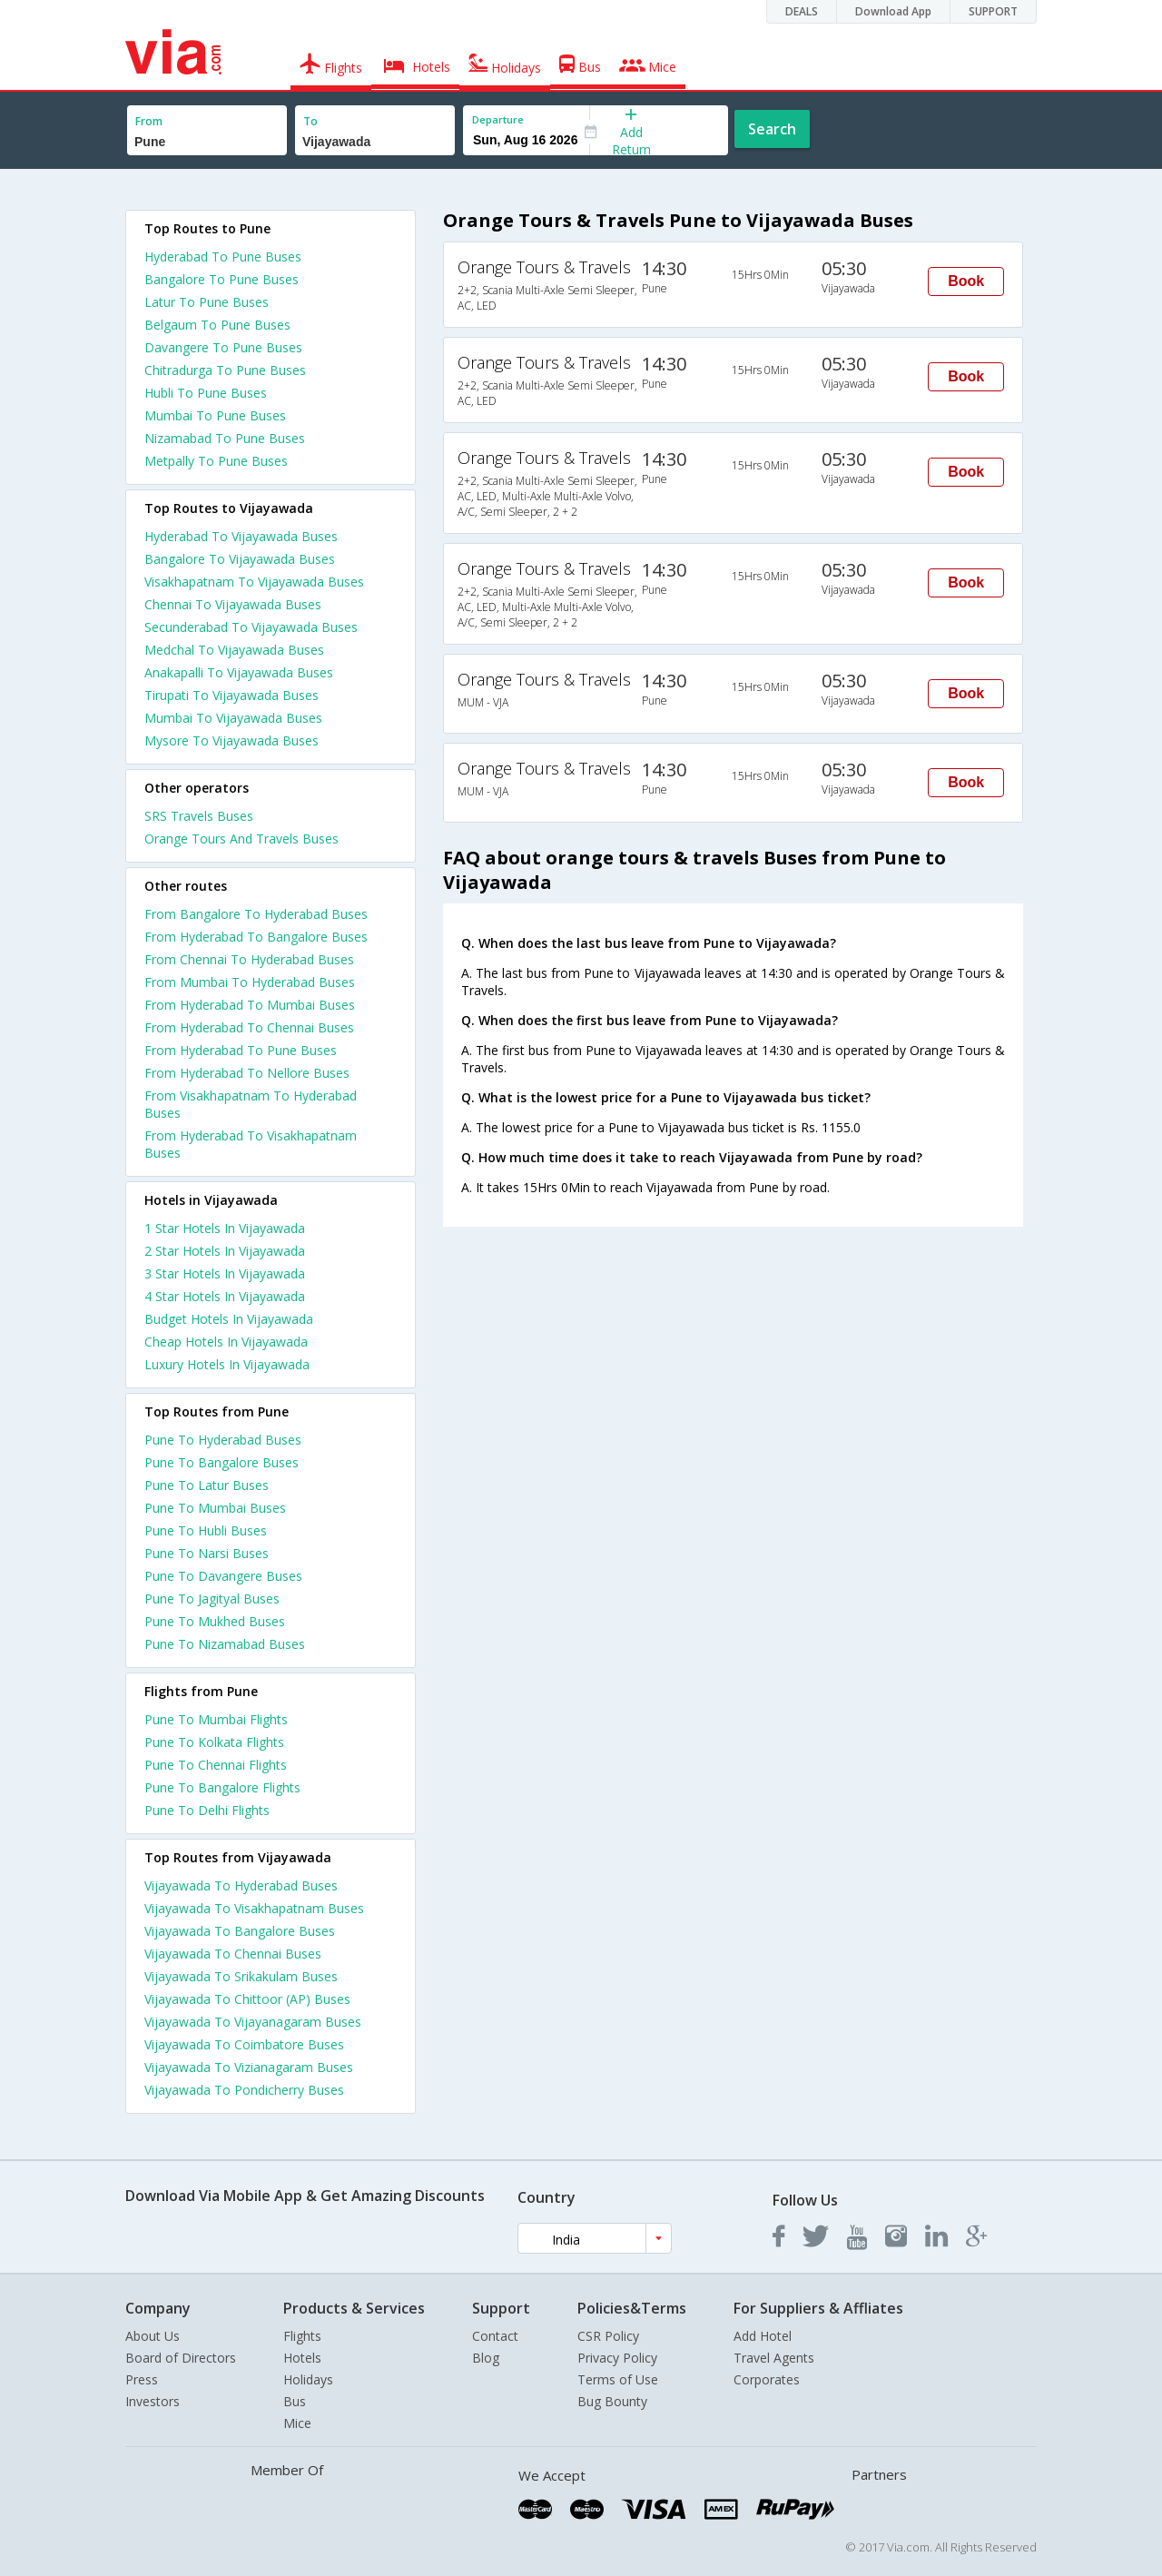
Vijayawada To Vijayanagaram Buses (252, 2021)
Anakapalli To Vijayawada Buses (238, 672)
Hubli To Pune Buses (205, 392)
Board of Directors (180, 2357)
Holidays (308, 2379)
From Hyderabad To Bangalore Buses (256, 936)
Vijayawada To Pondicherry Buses (244, 2089)
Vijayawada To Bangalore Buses (239, 1930)
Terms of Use (617, 2379)
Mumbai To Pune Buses (215, 415)
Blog (485, 2357)
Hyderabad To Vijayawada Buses (241, 536)
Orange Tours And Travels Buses (241, 838)
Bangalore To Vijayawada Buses (239, 559)
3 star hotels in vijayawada (224, 1273)
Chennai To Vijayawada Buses (232, 604)
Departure (498, 119)
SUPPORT (993, 11)
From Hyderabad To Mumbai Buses (249, 1004)
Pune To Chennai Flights (215, 1764)
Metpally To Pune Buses (216, 460)
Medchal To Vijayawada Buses (234, 649)
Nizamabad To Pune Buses (224, 438)
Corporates (767, 2379)
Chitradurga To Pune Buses (225, 370)
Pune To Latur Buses (206, 1485)
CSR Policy (608, 2335)
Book (966, 281)
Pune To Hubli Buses (205, 1530)
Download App (893, 11)
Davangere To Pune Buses (223, 347)
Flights (302, 2335)
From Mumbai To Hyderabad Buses (249, 982)
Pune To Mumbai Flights (216, 1719)
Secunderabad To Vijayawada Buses (251, 627)
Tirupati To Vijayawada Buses (231, 695)
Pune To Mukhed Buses (214, 1621)
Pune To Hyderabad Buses (222, 1439)
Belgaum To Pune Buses (217, 324)
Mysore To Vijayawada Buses (231, 740)
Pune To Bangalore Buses (221, 1462)
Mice (297, 2423)
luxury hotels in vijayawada (227, 1364)
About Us (152, 2335)
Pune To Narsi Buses (206, 1553)
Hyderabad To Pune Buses (222, 256)
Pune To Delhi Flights (207, 1810)
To (310, 121)
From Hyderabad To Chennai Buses (249, 1027)
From (148, 121)
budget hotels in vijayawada (228, 1318)
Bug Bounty (612, 2401)
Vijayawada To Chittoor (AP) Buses (247, 1999)
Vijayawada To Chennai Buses (232, 1953)
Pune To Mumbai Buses (215, 1507)
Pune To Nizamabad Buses (224, 1644)
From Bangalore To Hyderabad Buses (256, 914)
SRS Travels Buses (198, 815)
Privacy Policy (617, 2357)
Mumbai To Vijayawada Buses (233, 717)
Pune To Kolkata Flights (214, 1742)
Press (141, 2379)
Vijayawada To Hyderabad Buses (241, 1885)
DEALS (801, 11)
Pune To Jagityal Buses (212, 1598)
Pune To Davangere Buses (223, 1575)
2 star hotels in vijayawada (224, 1250)
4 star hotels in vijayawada (224, 1296)
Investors (152, 2401)
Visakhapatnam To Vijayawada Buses (254, 581)
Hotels (302, 2357)
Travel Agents (774, 2357)
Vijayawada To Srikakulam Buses (241, 1976)
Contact (495, 2335)
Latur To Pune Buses (206, 302)
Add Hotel (763, 2335)
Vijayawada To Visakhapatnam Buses (254, 1908)
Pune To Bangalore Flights (222, 1787)
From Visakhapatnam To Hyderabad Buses (250, 1104)
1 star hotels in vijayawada (224, 1228)
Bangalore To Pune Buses (221, 279)
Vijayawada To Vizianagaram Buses (248, 2067)
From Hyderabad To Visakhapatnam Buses (250, 1144)
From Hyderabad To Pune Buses (240, 1050)
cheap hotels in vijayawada (226, 1341)
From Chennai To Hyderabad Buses (249, 959)
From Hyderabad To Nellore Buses (247, 1072)
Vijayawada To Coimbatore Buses (244, 2044)
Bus (294, 2401)
